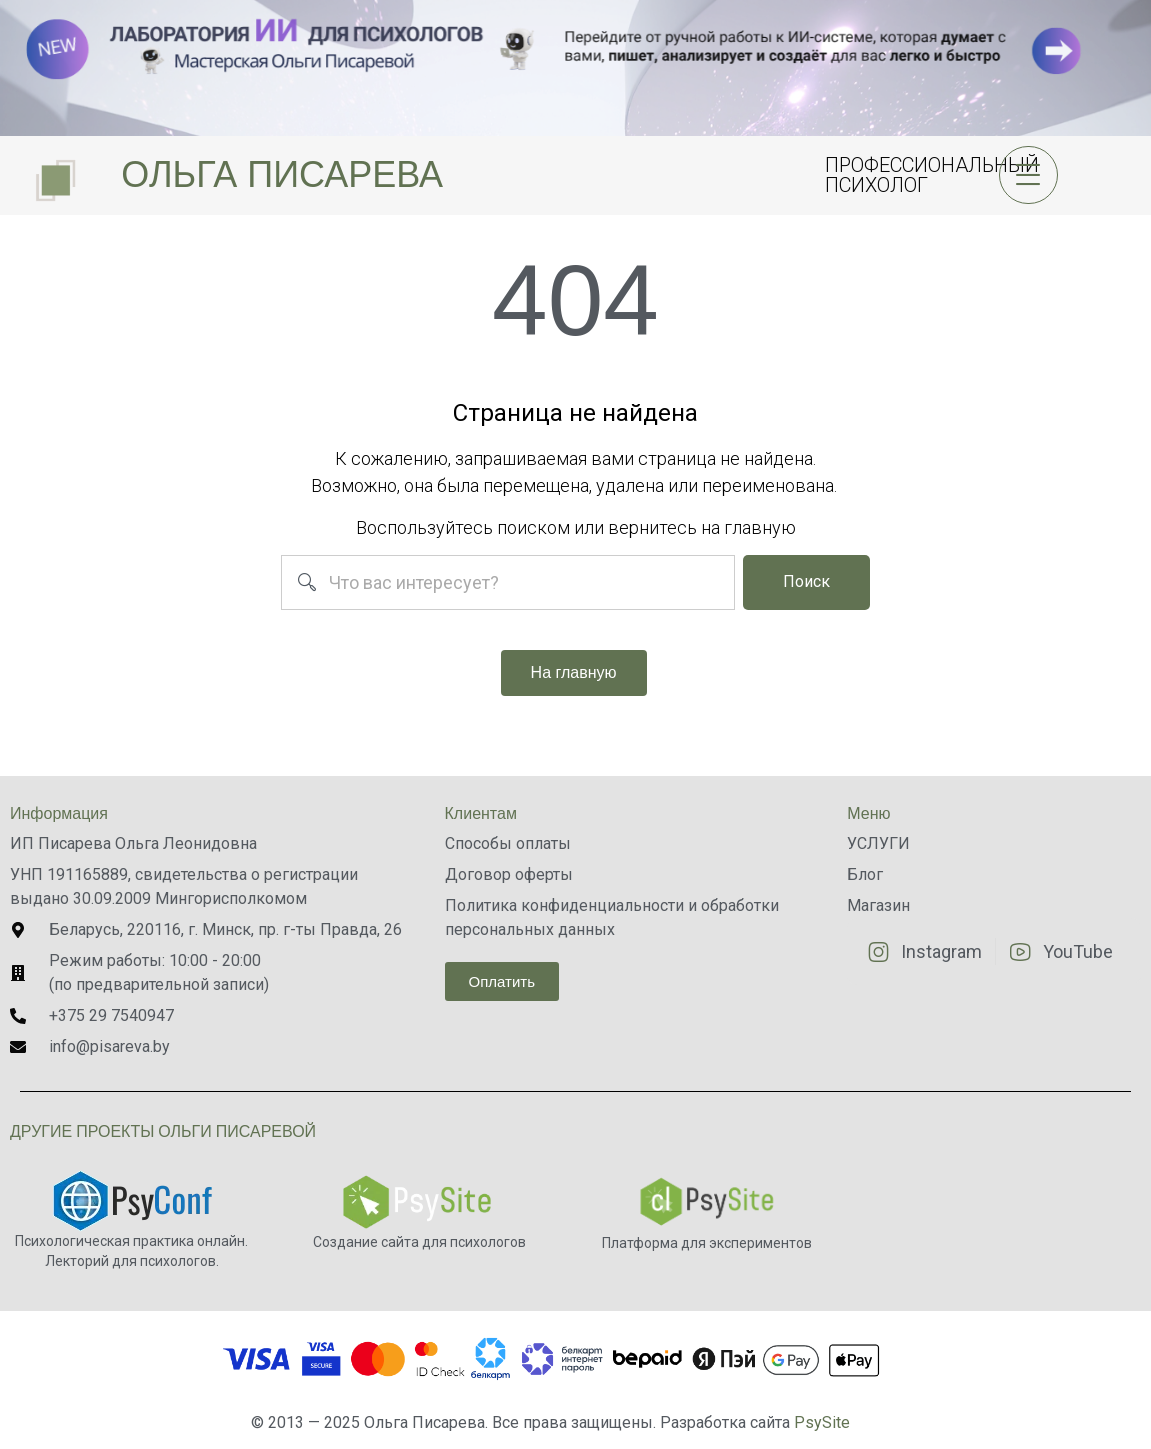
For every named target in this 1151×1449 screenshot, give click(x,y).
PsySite (822, 1422)
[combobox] (507, 582)
